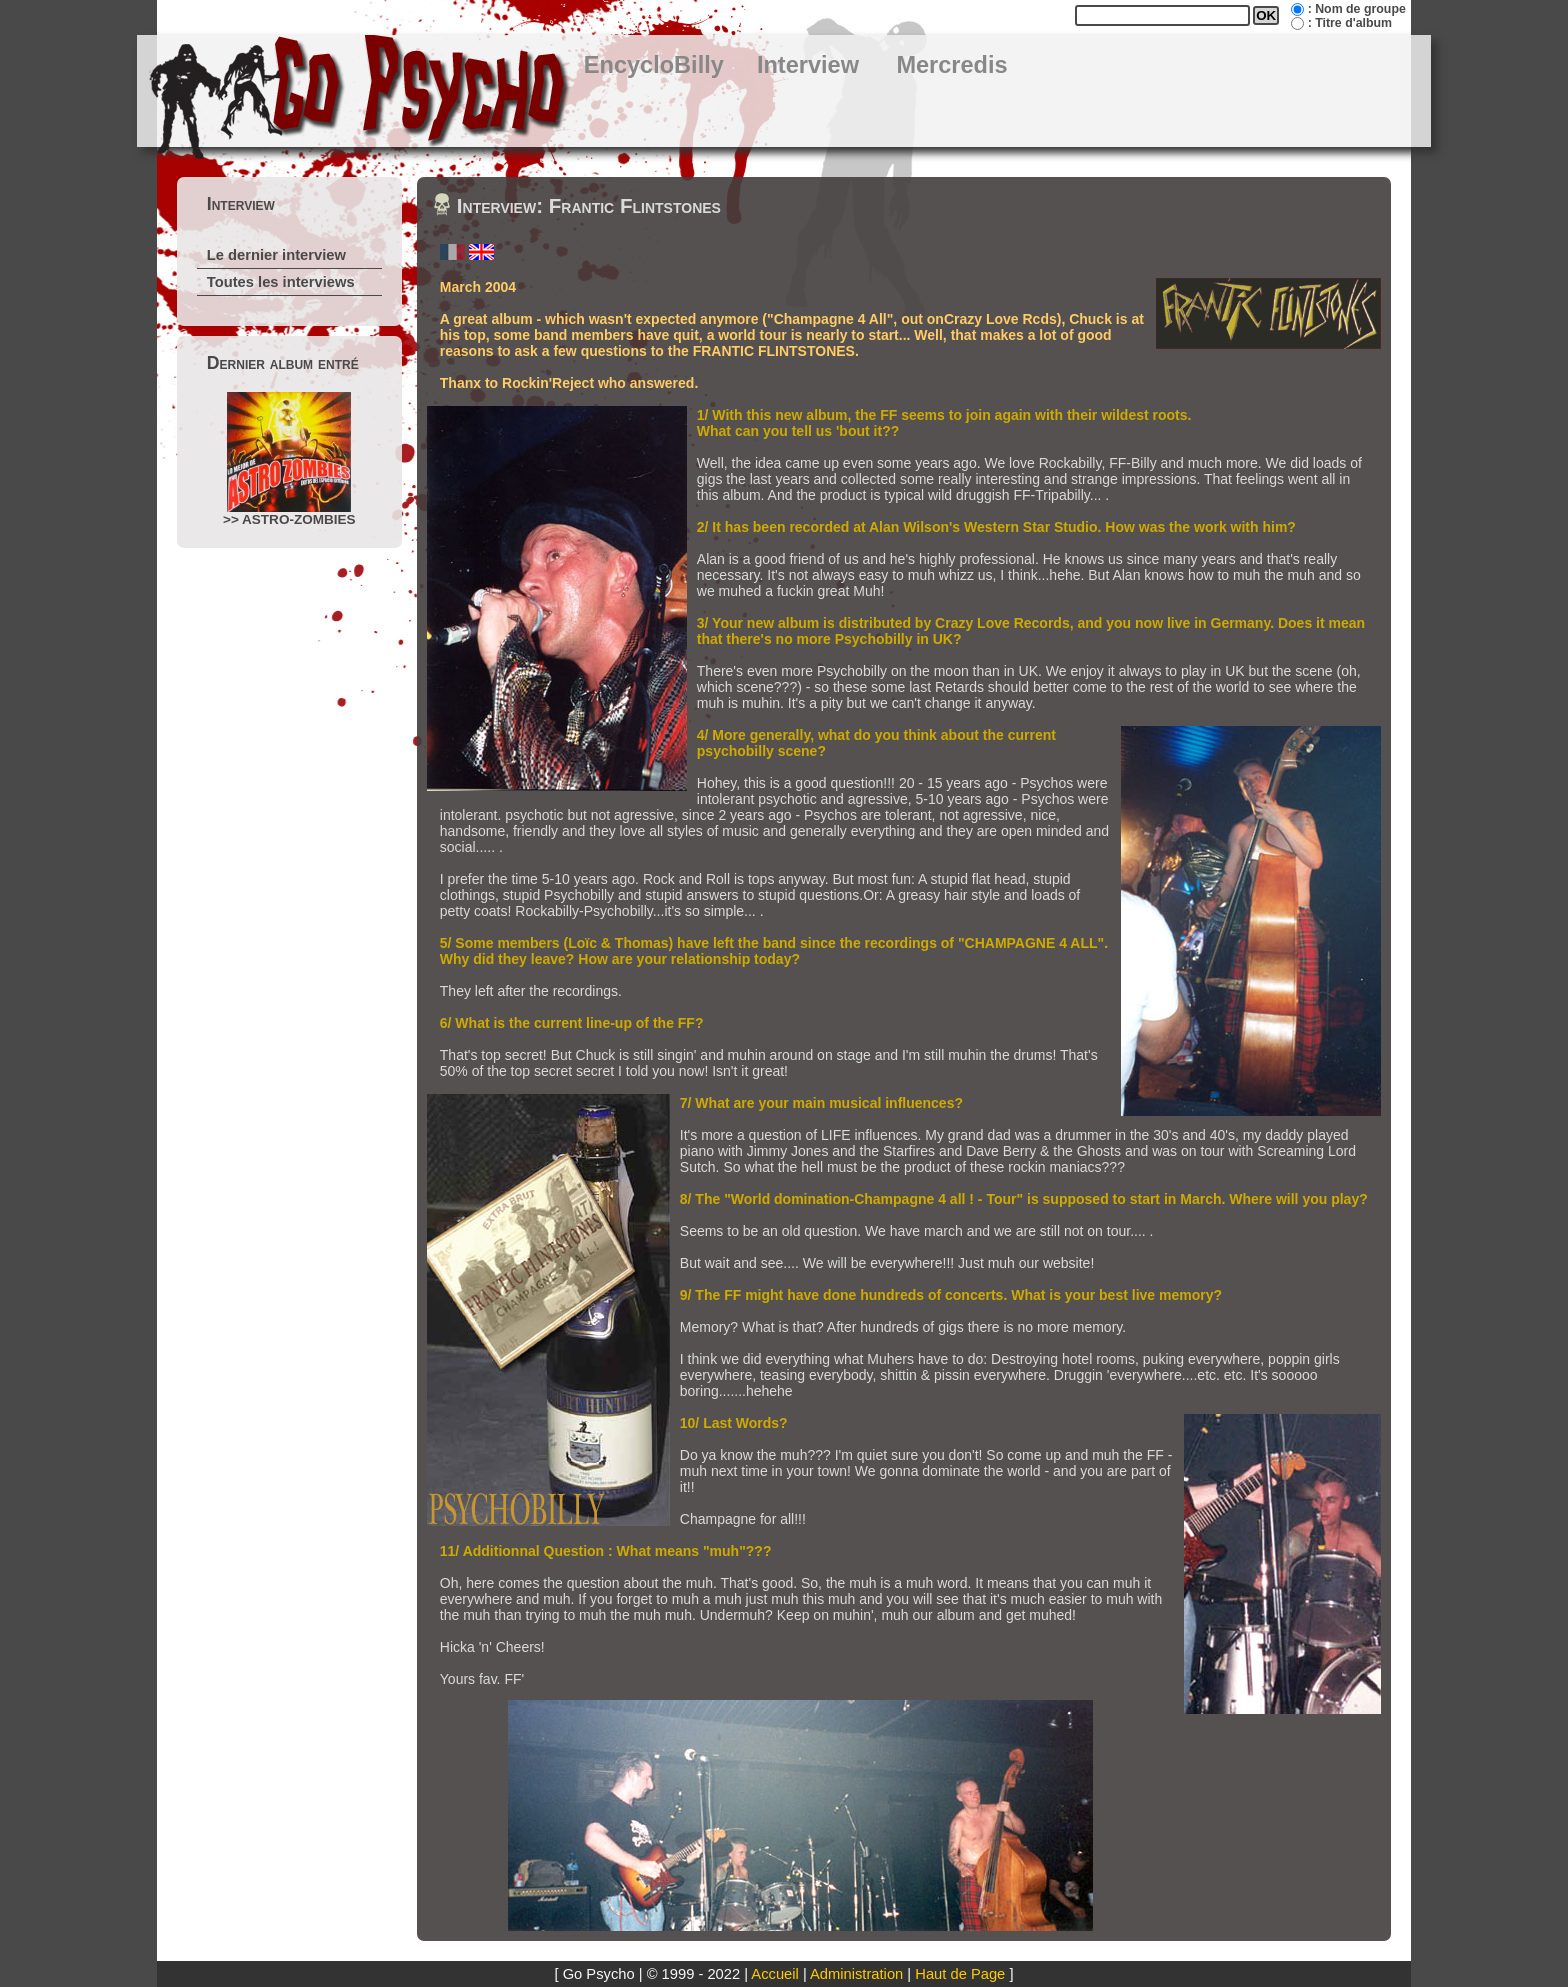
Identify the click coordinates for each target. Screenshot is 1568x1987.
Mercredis (951, 65)
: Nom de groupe (1357, 9)
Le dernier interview (276, 255)
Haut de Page (960, 1974)
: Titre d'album (1350, 23)
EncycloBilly (654, 65)
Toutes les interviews (281, 282)
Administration (856, 1974)
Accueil (774, 1974)
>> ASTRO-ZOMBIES (289, 459)
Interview (808, 65)
